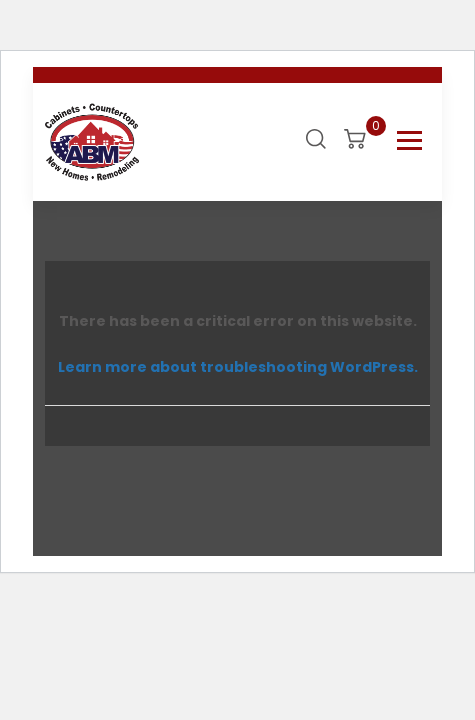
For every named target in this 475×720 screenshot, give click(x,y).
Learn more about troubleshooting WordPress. (238, 367)
